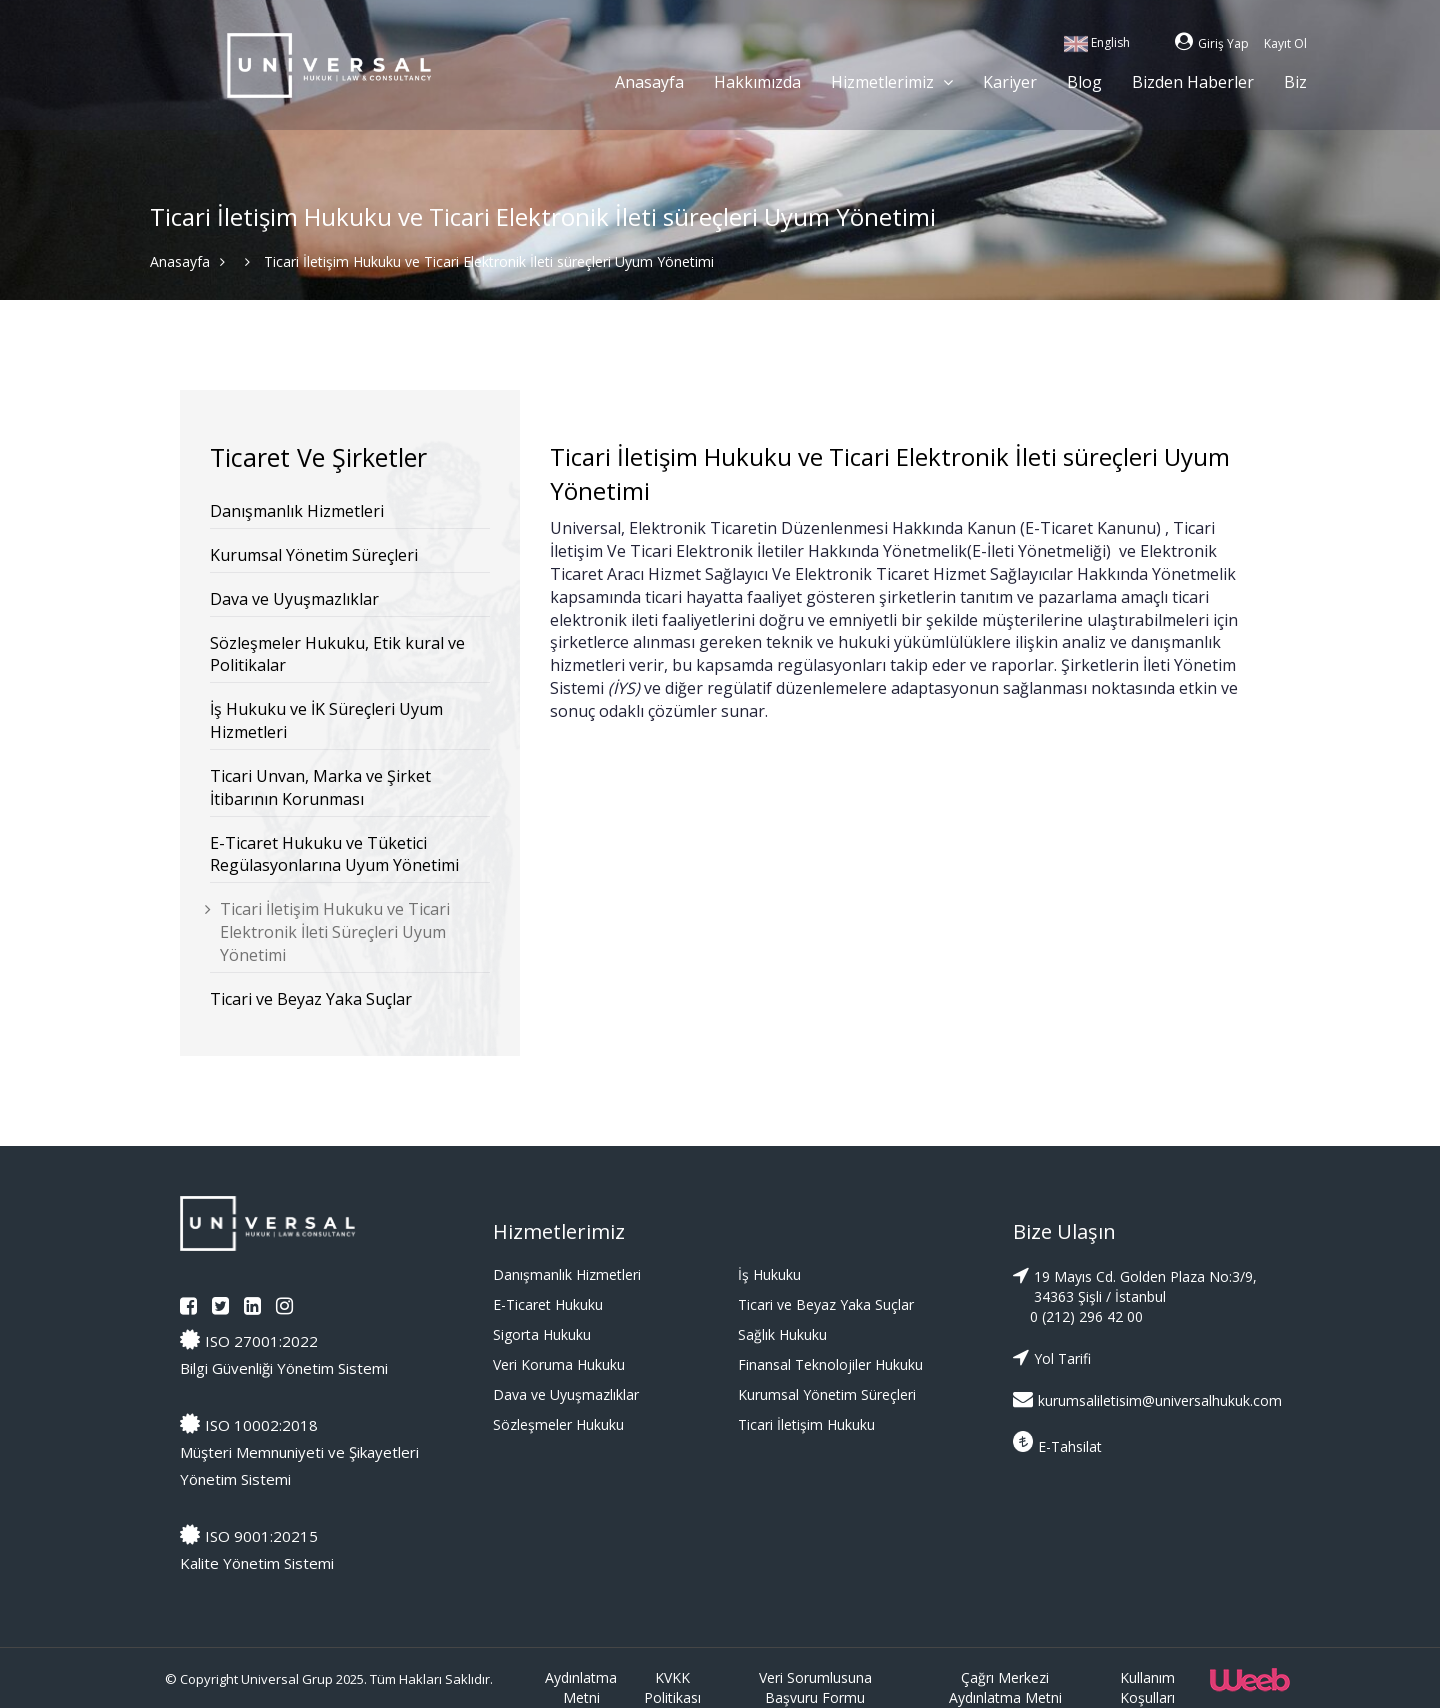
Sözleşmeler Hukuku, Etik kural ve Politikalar (337, 654)
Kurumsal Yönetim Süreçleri (314, 555)
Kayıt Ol (1285, 43)
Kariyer (1010, 82)
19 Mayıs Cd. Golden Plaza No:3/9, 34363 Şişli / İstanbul (1135, 1285)
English (1097, 42)
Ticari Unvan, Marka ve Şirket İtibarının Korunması (320, 787)
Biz (1295, 82)
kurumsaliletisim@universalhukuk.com (1137, 1399)
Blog (1084, 82)
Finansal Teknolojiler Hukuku (830, 1364)
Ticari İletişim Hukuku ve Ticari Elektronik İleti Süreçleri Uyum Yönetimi (335, 932)
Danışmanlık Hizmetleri (297, 511)
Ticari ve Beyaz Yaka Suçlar (311, 999)
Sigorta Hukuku (542, 1334)
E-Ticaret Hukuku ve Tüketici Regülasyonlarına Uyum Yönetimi (334, 854)
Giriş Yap (1212, 43)
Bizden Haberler (1193, 82)
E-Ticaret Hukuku (548, 1304)
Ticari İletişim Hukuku (806, 1424)
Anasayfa (649, 82)
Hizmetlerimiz (892, 81)
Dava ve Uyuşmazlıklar (294, 599)
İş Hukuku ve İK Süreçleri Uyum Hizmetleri (326, 720)
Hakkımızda (757, 82)
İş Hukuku (769, 1274)
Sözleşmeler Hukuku (558, 1424)
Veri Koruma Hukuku (559, 1364)
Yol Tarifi (1052, 1357)
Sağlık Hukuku (782, 1334)
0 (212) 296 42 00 (1086, 1316)
